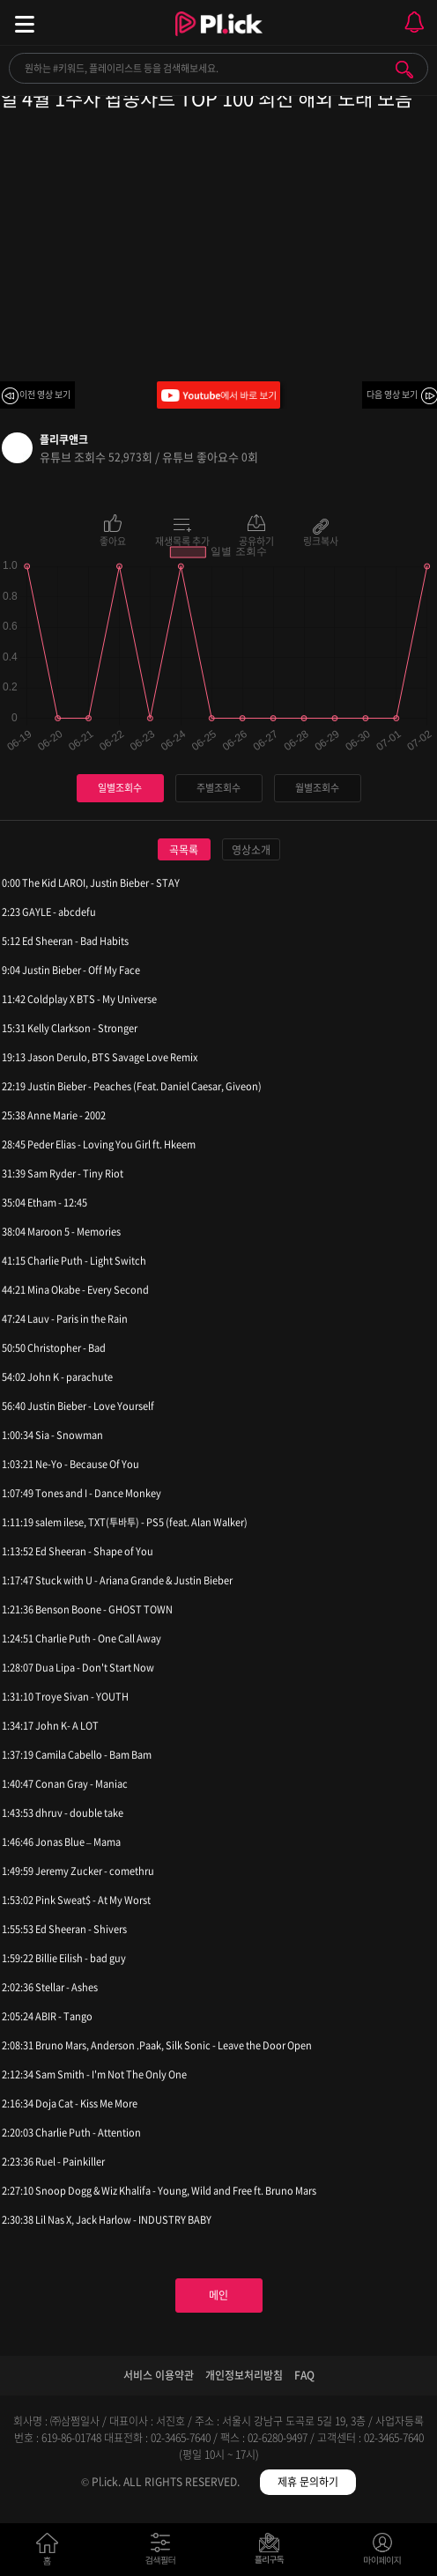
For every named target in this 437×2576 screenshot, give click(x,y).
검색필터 (164, 2552)
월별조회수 (317, 787)
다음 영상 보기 (392, 394)
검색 (404, 69)
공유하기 (256, 540)
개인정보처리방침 (244, 2375)
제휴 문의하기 (308, 2482)
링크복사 (320, 540)
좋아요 (113, 540)
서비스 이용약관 (158, 2375)
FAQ (304, 2375)
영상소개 (251, 850)
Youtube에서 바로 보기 (218, 395)
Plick (219, 39)
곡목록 (183, 850)
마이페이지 (383, 2552)
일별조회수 (120, 787)
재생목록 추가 (182, 540)
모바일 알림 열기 (414, 22)
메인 (218, 2295)
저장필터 (274, 2552)
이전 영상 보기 (44, 394)
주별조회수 (218, 787)
